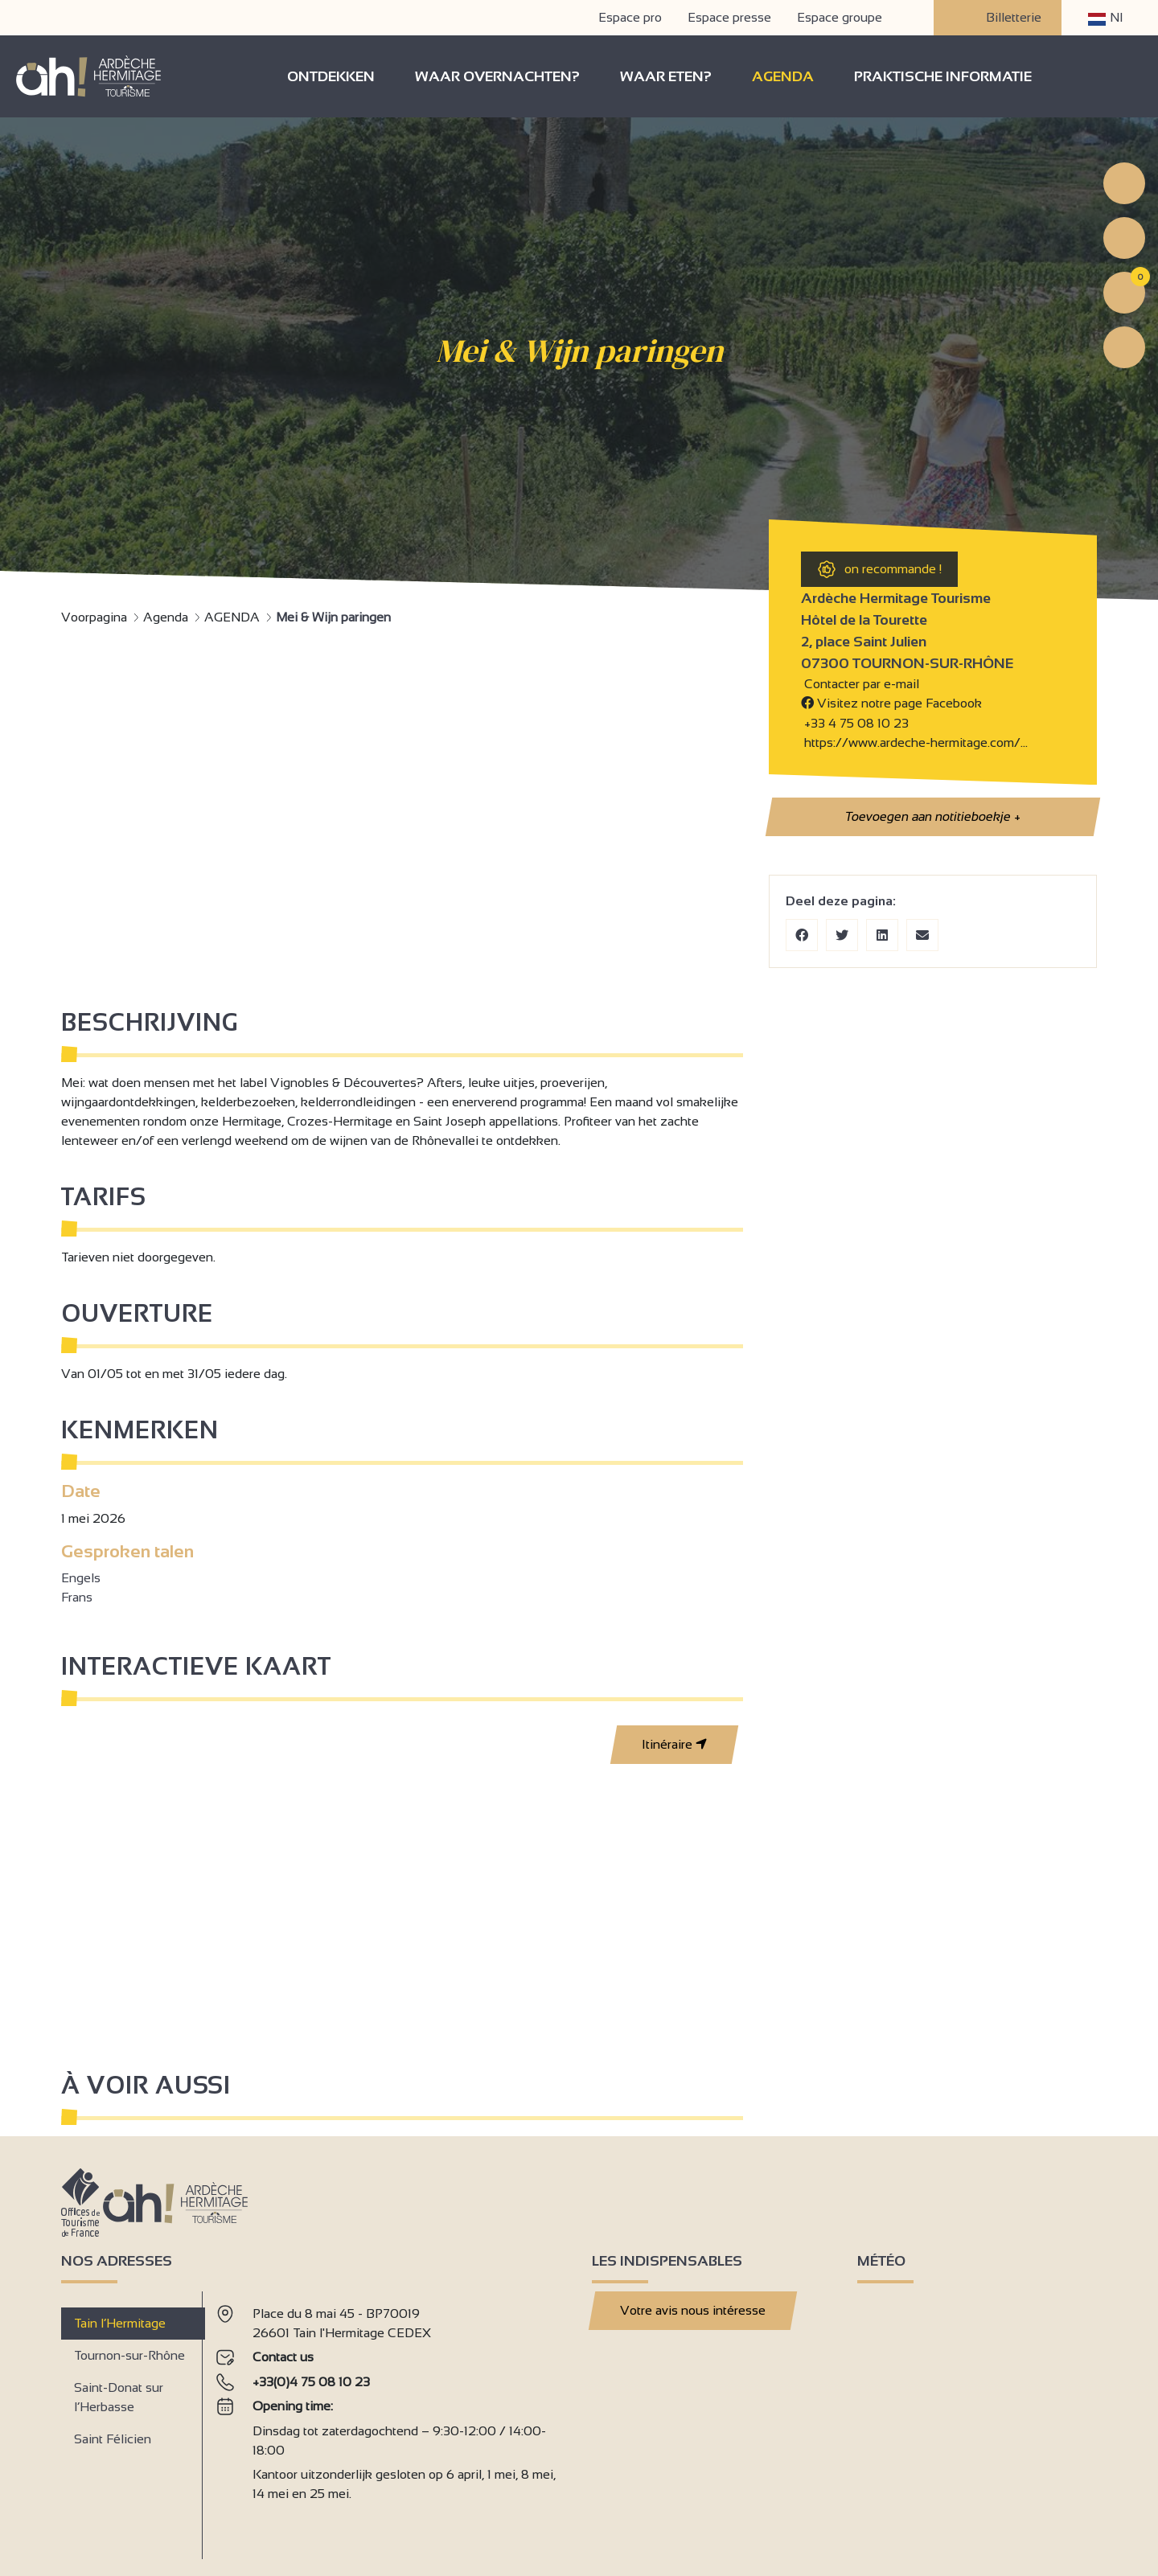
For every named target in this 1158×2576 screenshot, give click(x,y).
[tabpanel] (391, 2418)
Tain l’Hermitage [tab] (120, 2323)
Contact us (283, 2357)
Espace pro (630, 17)
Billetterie (997, 17)
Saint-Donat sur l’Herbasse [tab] (118, 2397)
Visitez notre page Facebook (891, 703)
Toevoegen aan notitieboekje (932, 817)
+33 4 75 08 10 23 (856, 723)
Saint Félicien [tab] (112, 2439)
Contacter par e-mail (860, 684)
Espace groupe (839, 17)
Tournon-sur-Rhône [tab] (129, 2355)
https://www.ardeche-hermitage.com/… (914, 742)
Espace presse (729, 17)
